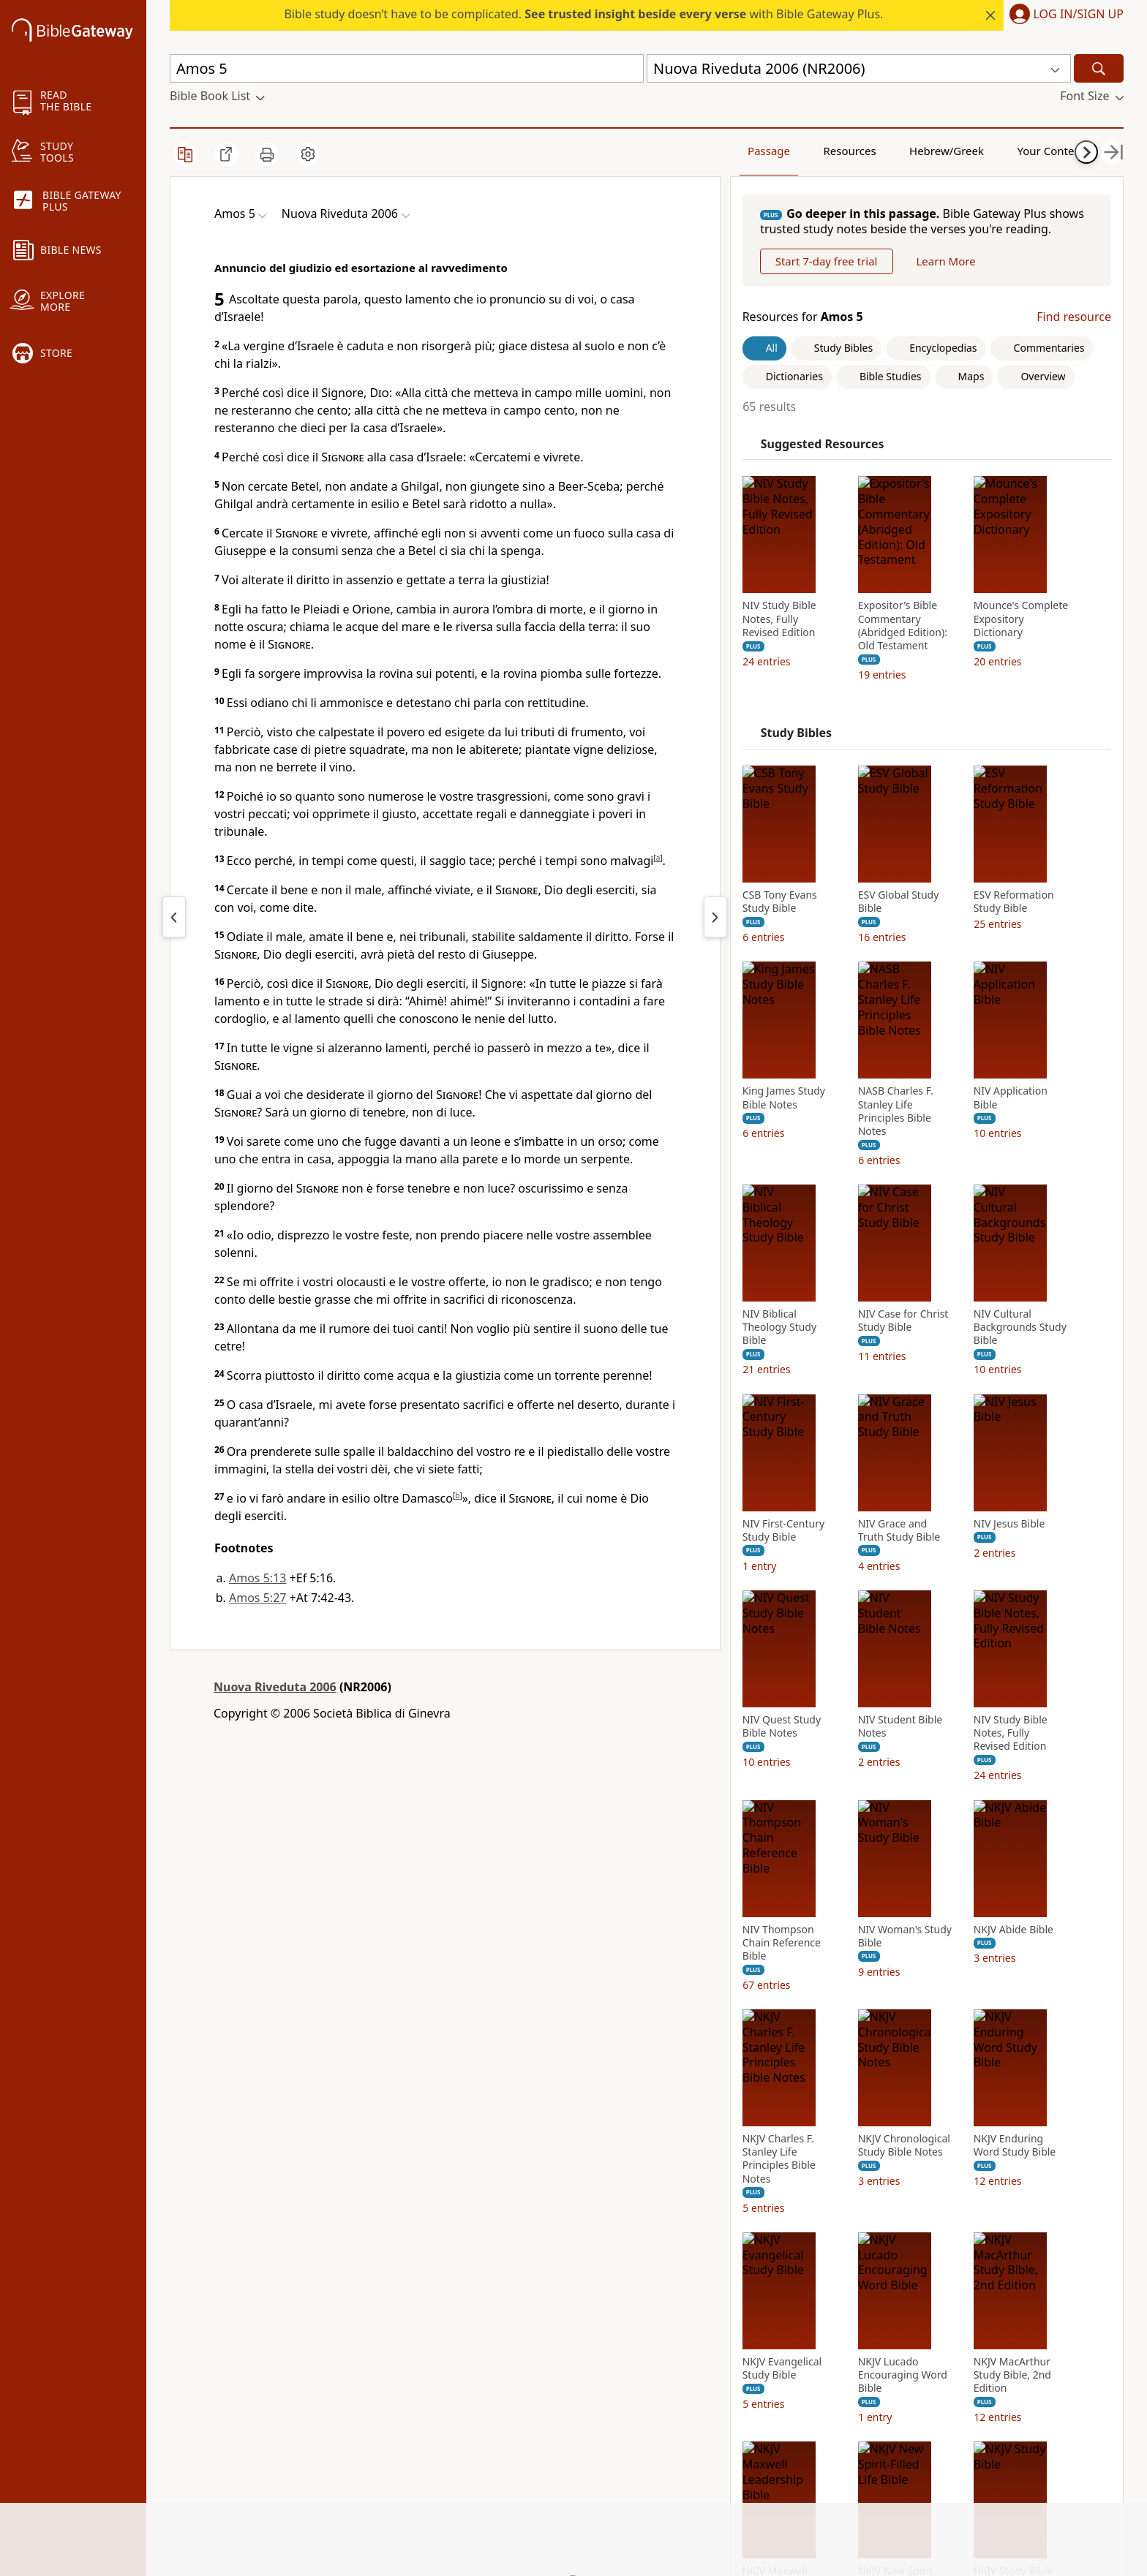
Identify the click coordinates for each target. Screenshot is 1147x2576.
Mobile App (201, 2343)
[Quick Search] (407, 68)
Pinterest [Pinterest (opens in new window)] (671, 2324)
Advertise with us (375, 2359)
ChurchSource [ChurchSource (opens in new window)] (526, 2324)
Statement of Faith (220, 2324)
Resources (784, 150)
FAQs (342, 2283)
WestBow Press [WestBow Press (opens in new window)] (529, 2440)
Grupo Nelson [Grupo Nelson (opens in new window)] (526, 2379)
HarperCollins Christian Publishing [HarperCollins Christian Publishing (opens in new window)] (551, 2351)
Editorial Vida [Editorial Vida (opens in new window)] (524, 2400)
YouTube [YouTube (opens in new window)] (670, 2384)
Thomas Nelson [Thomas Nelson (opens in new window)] (531, 2420)
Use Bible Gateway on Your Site (401, 2331)
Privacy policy (368, 2400)
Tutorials (352, 2303)
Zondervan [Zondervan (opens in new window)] (517, 2460)
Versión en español (699, 2453)
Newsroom (200, 2405)
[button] (1064, 15)
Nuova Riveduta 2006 (275, 1687)
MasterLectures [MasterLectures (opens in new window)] (530, 2481)
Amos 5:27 (257, 1598)
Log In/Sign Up (1079, 14)
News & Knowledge (223, 2303)
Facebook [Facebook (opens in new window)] (673, 2283)
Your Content (953, 150)
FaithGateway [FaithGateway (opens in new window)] (525, 2283)
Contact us (357, 2379)
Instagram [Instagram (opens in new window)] (675, 2303)
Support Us (200, 2425)
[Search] (1099, 68)
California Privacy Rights (399, 2420)
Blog (182, 2384)
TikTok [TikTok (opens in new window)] (664, 2343)
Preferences (679, 2473)
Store (184, 2364)
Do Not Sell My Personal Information (397, 2447)
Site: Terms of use (376, 2496)
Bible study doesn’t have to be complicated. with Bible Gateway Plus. (583, 14)
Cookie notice (365, 2476)
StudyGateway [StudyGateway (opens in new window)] (527, 2303)
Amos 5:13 (257, 1578)
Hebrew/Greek (869, 150)
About (186, 2283)
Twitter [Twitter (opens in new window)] (666, 2364)
